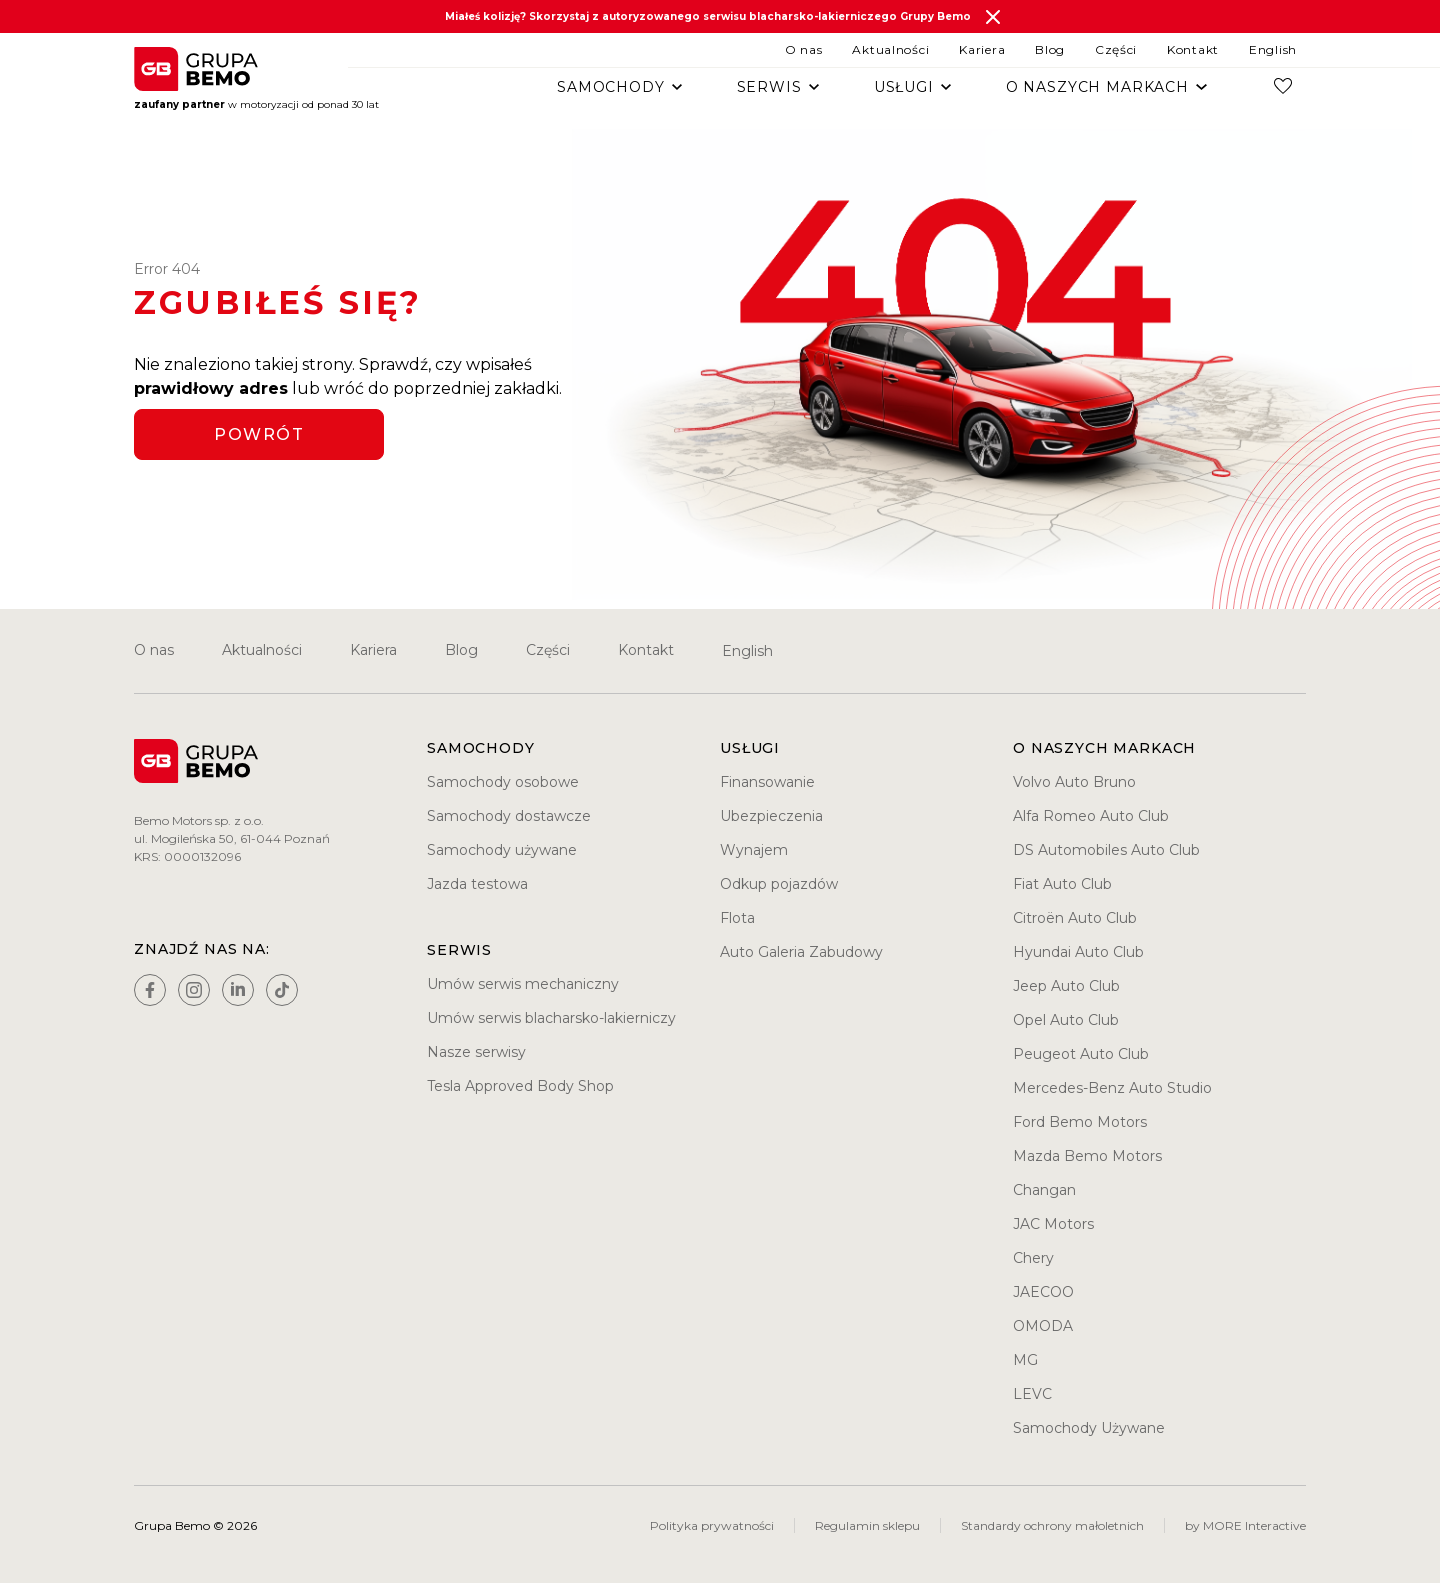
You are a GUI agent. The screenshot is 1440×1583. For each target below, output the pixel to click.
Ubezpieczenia (771, 816)
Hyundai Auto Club (1078, 952)
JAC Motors (1053, 1224)
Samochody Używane (1089, 1428)
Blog (1050, 49)
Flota (737, 918)
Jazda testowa (477, 884)
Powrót (259, 434)
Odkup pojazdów (779, 884)
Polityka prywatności (712, 1525)
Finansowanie (767, 782)
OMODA (1043, 1326)
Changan (1044, 1190)
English (1273, 49)
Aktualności (890, 49)
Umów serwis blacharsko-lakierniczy (551, 1018)
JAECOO (1043, 1292)
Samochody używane (502, 850)
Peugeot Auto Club (1081, 1054)
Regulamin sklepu (867, 1525)
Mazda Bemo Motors (1087, 1156)
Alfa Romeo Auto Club (1091, 816)
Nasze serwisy (476, 1052)
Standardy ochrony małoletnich (1052, 1525)
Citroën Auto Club (1075, 918)
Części (1116, 49)
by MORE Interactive (1245, 1525)
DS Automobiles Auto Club (1106, 850)
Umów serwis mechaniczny (523, 984)
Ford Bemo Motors (1080, 1122)
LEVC (1032, 1394)
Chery (1033, 1258)
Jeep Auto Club (1066, 986)
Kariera (982, 49)
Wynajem (754, 850)
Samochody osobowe (503, 782)
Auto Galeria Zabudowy (801, 952)
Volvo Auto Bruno (1074, 782)
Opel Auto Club (1066, 1020)
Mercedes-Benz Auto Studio (1112, 1088)
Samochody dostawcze (509, 816)
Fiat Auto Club (1062, 884)
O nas (804, 49)
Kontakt (1193, 49)
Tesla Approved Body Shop (520, 1086)
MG (1025, 1360)
